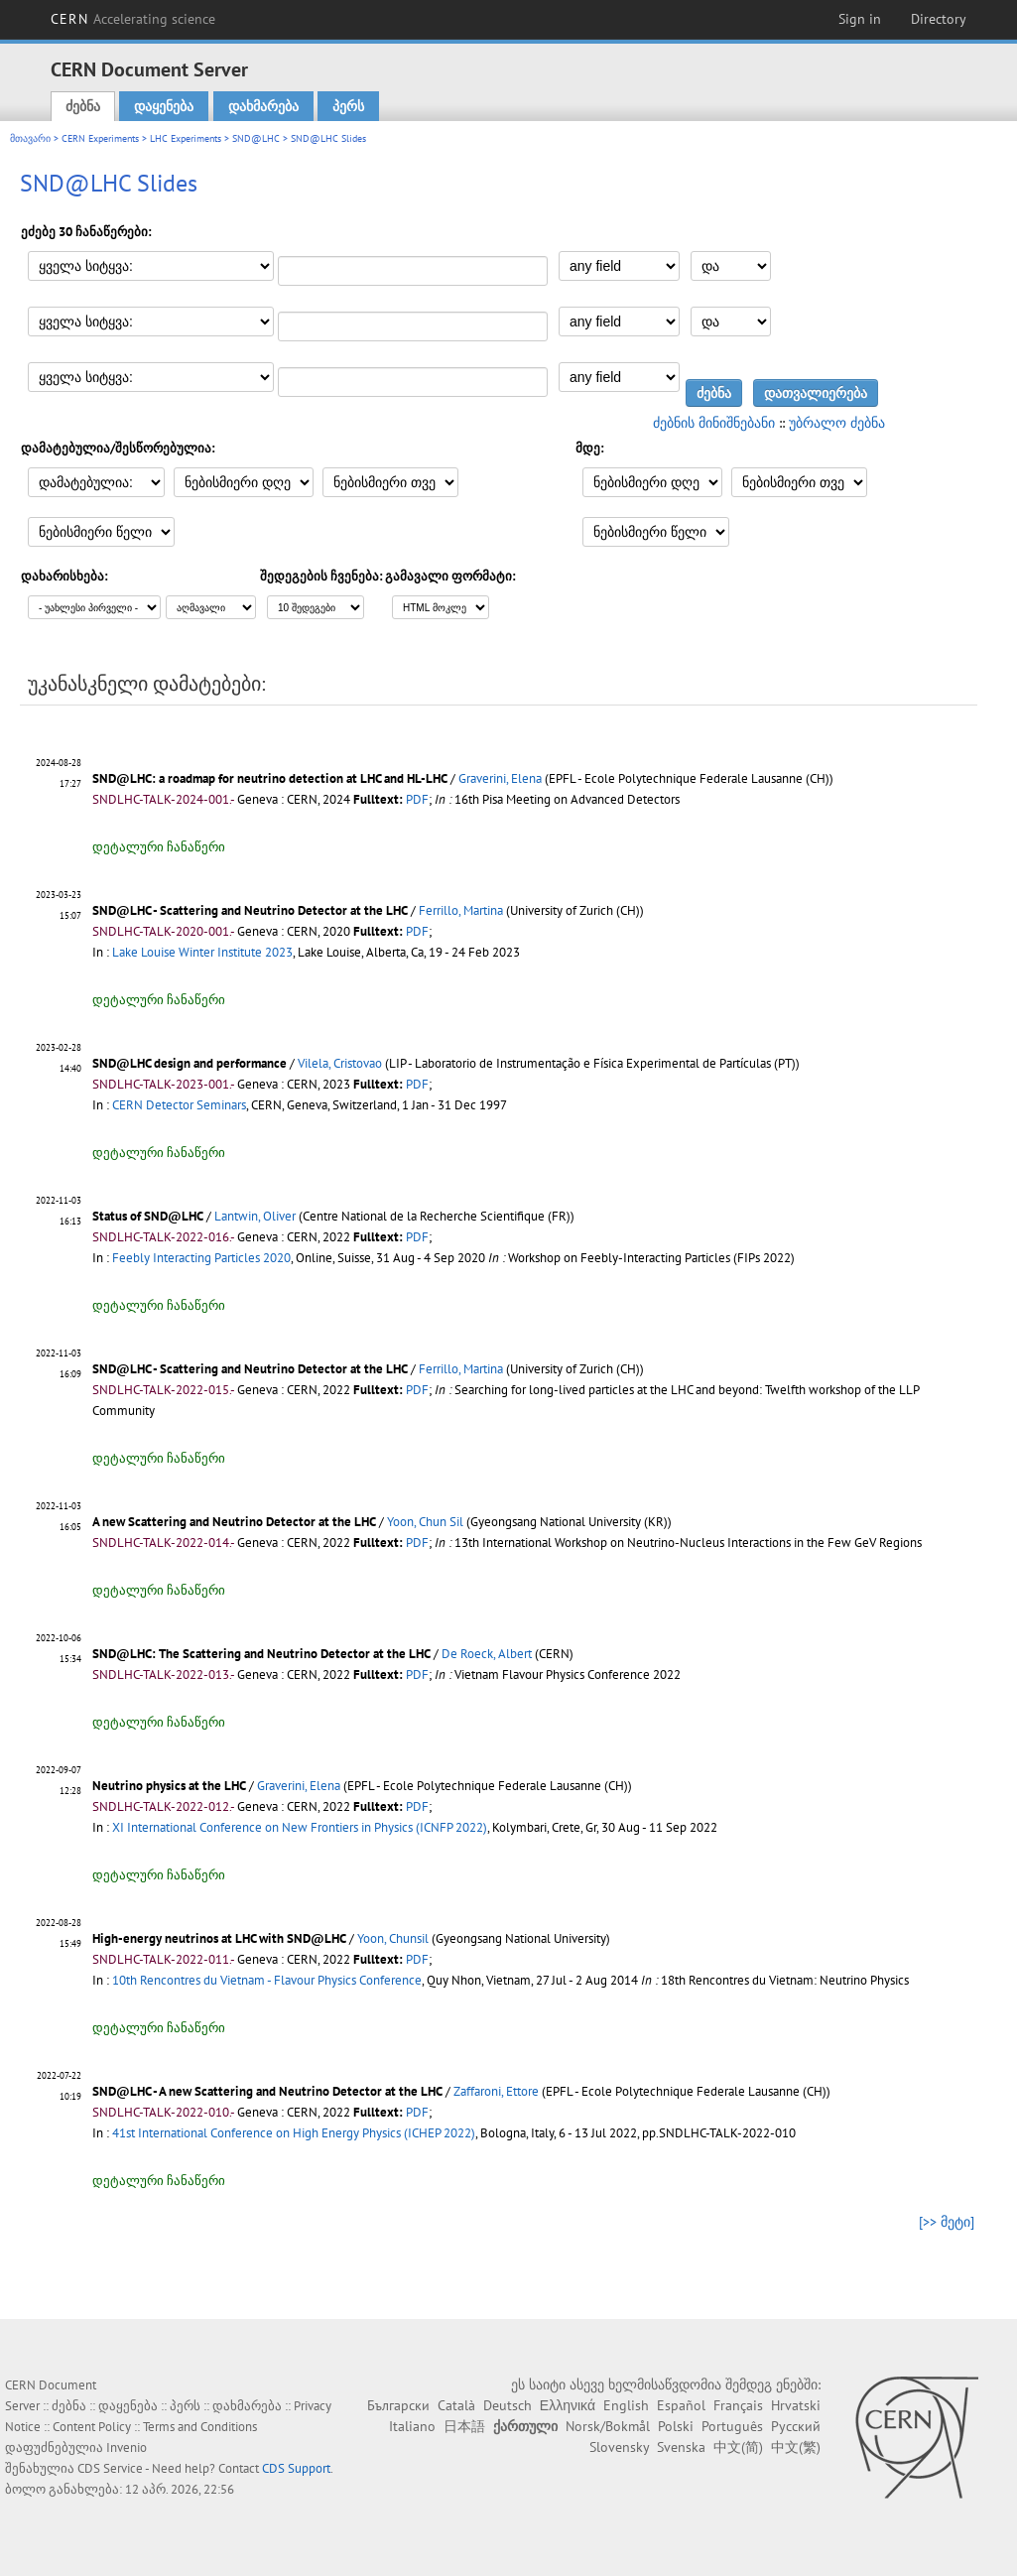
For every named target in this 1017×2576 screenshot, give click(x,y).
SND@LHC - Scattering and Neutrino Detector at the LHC (250, 910)
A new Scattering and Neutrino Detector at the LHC (234, 1521)
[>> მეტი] (946, 2222)
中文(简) (738, 2447)
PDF (417, 799)
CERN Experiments (100, 138)
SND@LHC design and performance (189, 1063)
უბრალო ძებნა (837, 423)
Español (681, 2405)
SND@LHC (256, 138)
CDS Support (296, 2468)
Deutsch (507, 2405)
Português (732, 2426)
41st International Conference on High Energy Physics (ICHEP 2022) (293, 2133)
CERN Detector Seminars (179, 1104)
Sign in (859, 19)
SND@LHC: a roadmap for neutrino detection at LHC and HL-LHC (269, 778)
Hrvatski (796, 2405)
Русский (796, 2426)
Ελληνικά (567, 2405)
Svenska (681, 2447)
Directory (938, 19)
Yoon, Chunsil (393, 1938)
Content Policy (92, 2426)
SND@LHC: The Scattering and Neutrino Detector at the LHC (261, 1653)
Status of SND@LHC (147, 1216)
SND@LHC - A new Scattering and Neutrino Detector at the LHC (267, 2091)
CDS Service (110, 2468)
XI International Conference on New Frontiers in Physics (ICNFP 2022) (299, 1827)
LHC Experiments (185, 138)
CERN (133, 19)
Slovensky (619, 2447)
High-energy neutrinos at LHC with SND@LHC (219, 1938)
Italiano (412, 2426)
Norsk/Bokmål (608, 2426)
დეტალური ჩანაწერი (158, 846)
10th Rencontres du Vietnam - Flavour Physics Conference (267, 1980)
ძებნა (82, 106)
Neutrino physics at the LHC (169, 1785)
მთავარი (30, 138)
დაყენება (163, 106)
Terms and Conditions (200, 2426)
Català (456, 2405)
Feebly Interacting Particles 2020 (201, 1257)
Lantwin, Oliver (255, 1216)
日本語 (464, 2426)
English (626, 2405)
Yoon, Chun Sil (425, 1521)
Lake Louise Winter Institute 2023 (202, 952)
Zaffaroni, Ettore (496, 2091)
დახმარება (263, 106)
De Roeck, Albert (487, 1653)
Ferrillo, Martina (461, 910)
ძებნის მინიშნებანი (714, 423)
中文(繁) (796, 2447)
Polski (676, 2426)
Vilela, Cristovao (340, 1063)
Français (738, 2405)
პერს (348, 106)
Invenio (126, 2447)
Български (398, 2405)
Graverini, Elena (500, 778)
